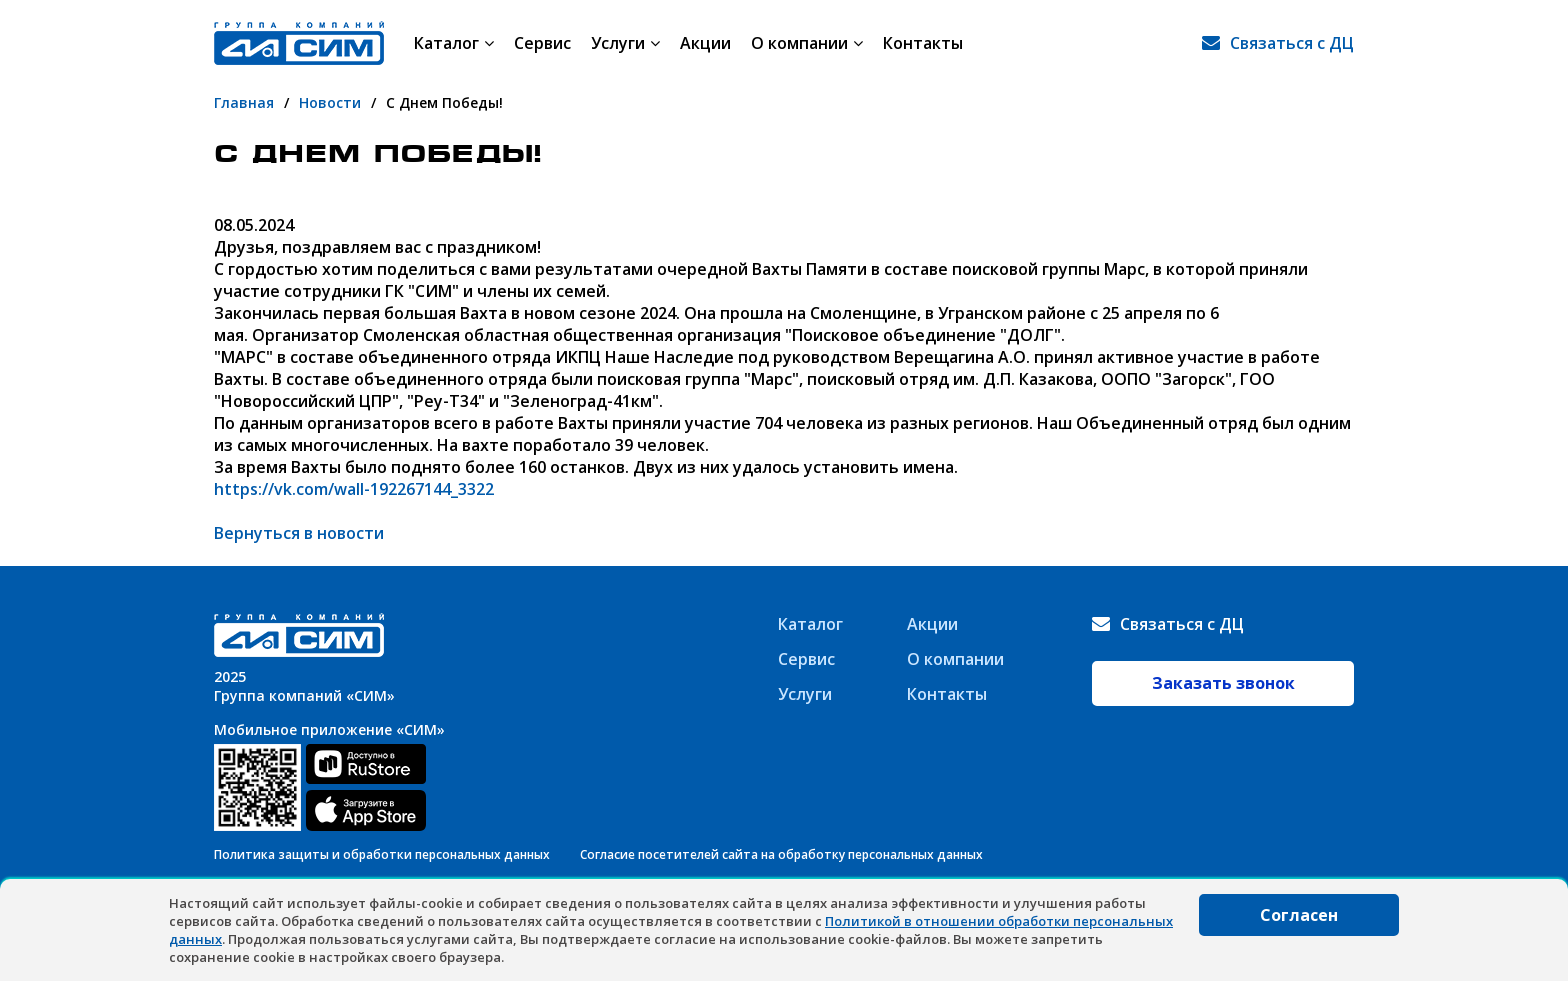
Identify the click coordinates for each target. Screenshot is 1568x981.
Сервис (542, 43)
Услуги (625, 43)
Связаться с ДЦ (1292, 43)
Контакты (923, 43)
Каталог (454, 43)
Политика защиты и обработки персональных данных (382, 854)
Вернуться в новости (299, 533)
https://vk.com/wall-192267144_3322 (354, 489)
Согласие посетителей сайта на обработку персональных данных (781, 854)
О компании (807, 43)
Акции (705, 43)
